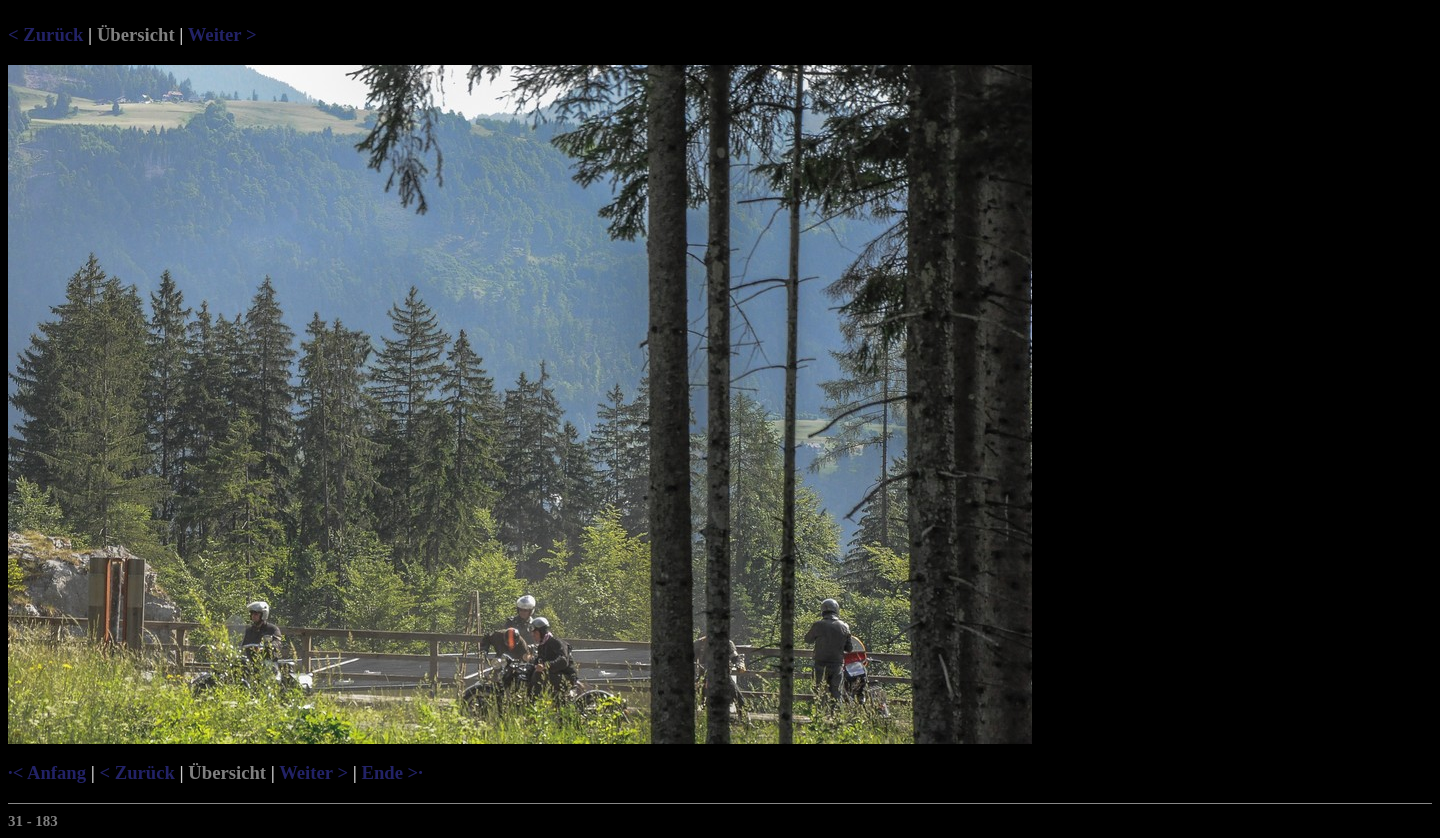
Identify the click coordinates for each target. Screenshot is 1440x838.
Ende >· (391, 772)
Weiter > (222, 34)
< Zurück (45, 34)
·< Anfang (47, 772)
